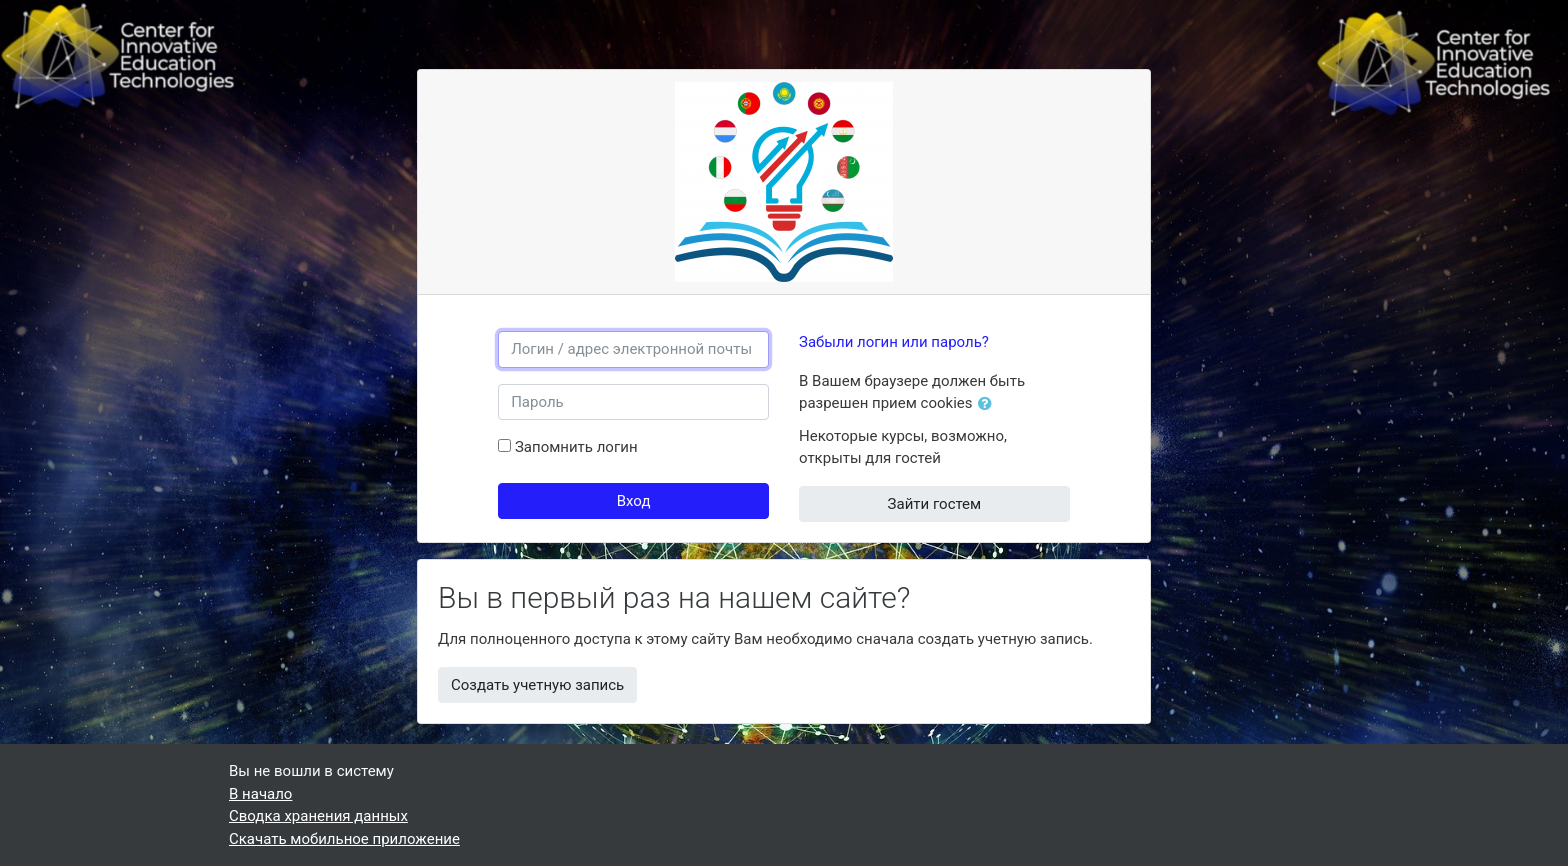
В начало (260, 794)
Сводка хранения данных (318, 816)
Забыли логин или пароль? (894, 342)
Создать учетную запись (537, 685)
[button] (989, 404)
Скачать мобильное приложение (344, 839)
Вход (634, 501)
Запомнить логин (576, 447)
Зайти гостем (935, 504)
